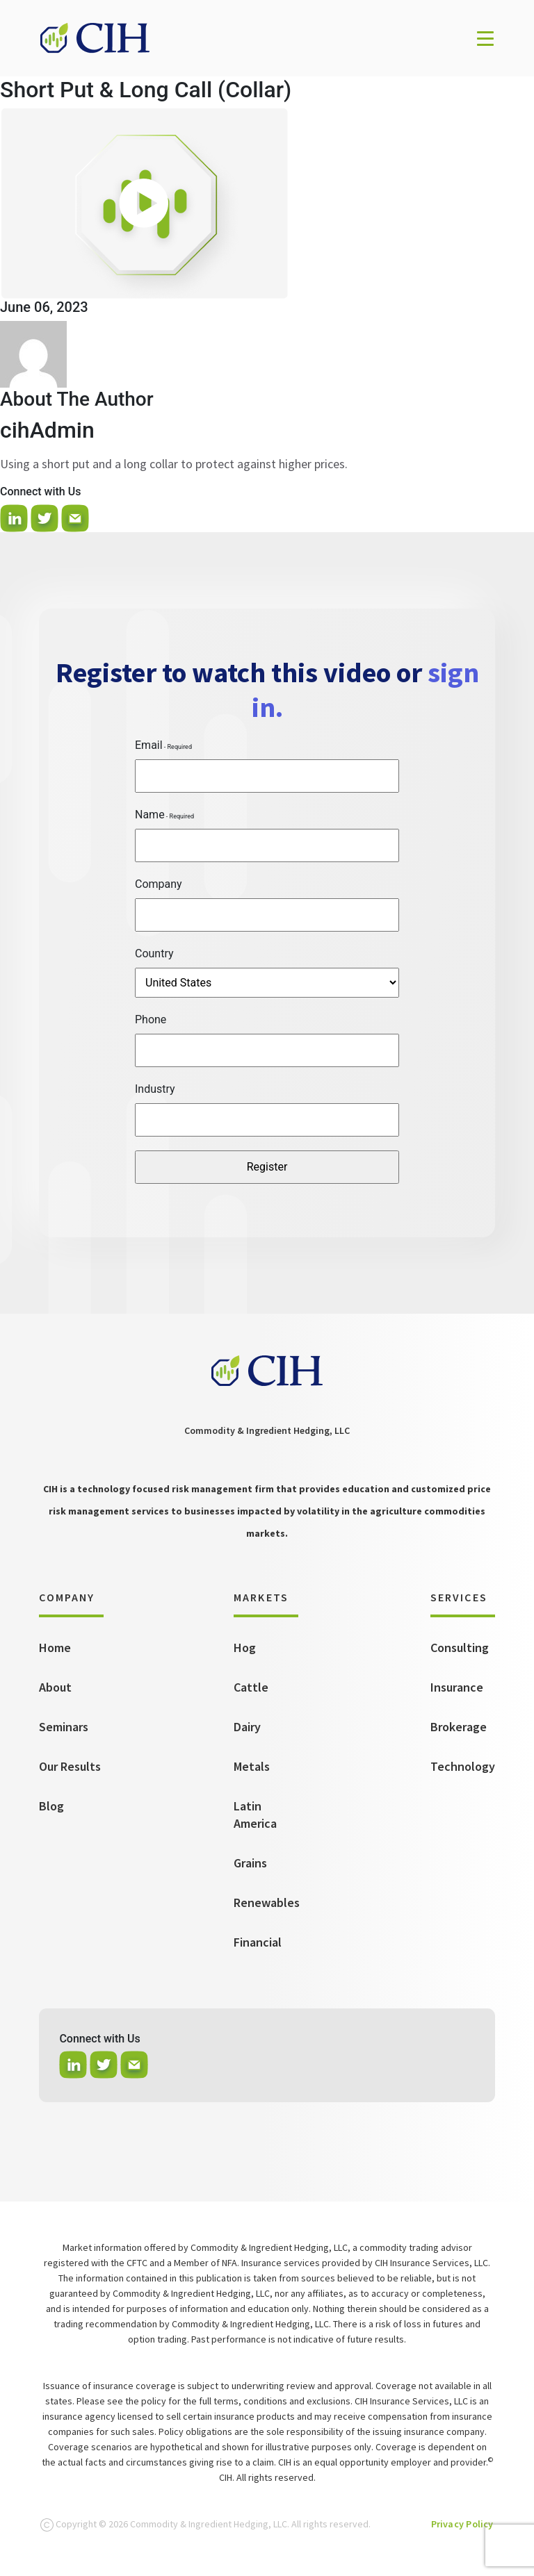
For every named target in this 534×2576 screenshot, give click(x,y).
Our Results (70, 1766)
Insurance (456, 1687)
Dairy (247, 1727)
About (55, 1687)
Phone (150, 1019)
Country (154, 953)
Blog (51, 1806)
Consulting (459, 1648)
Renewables (267, 1902)
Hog (245, 1648)
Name (150, 814)
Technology (462, 1766)
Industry (155, 1089)
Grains (250, 1863)
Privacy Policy (462, 2524)
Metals (252, 1766)
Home (55, 1648)
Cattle (251, 1687)
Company (158, 884)
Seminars (63, 1727)
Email (149, 745)
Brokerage (458, 1727)
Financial (258, 1942)
